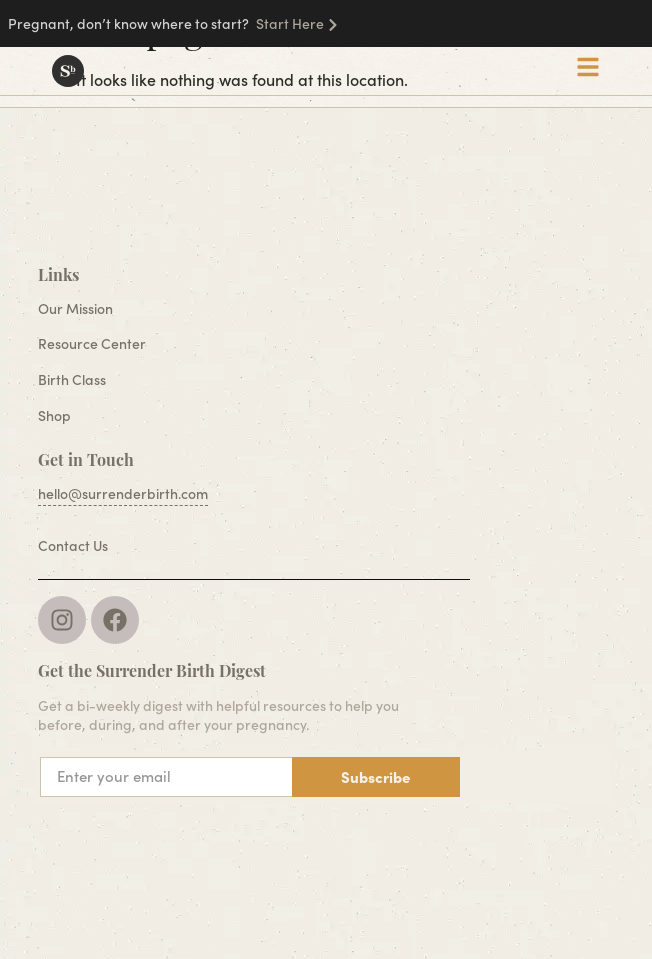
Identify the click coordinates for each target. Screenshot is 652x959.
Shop (54, 415)
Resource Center (92, 343)
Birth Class (72, 379)
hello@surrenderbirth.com (123, 493)
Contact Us (73, 545)
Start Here (290, 23)
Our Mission (75, 308)
